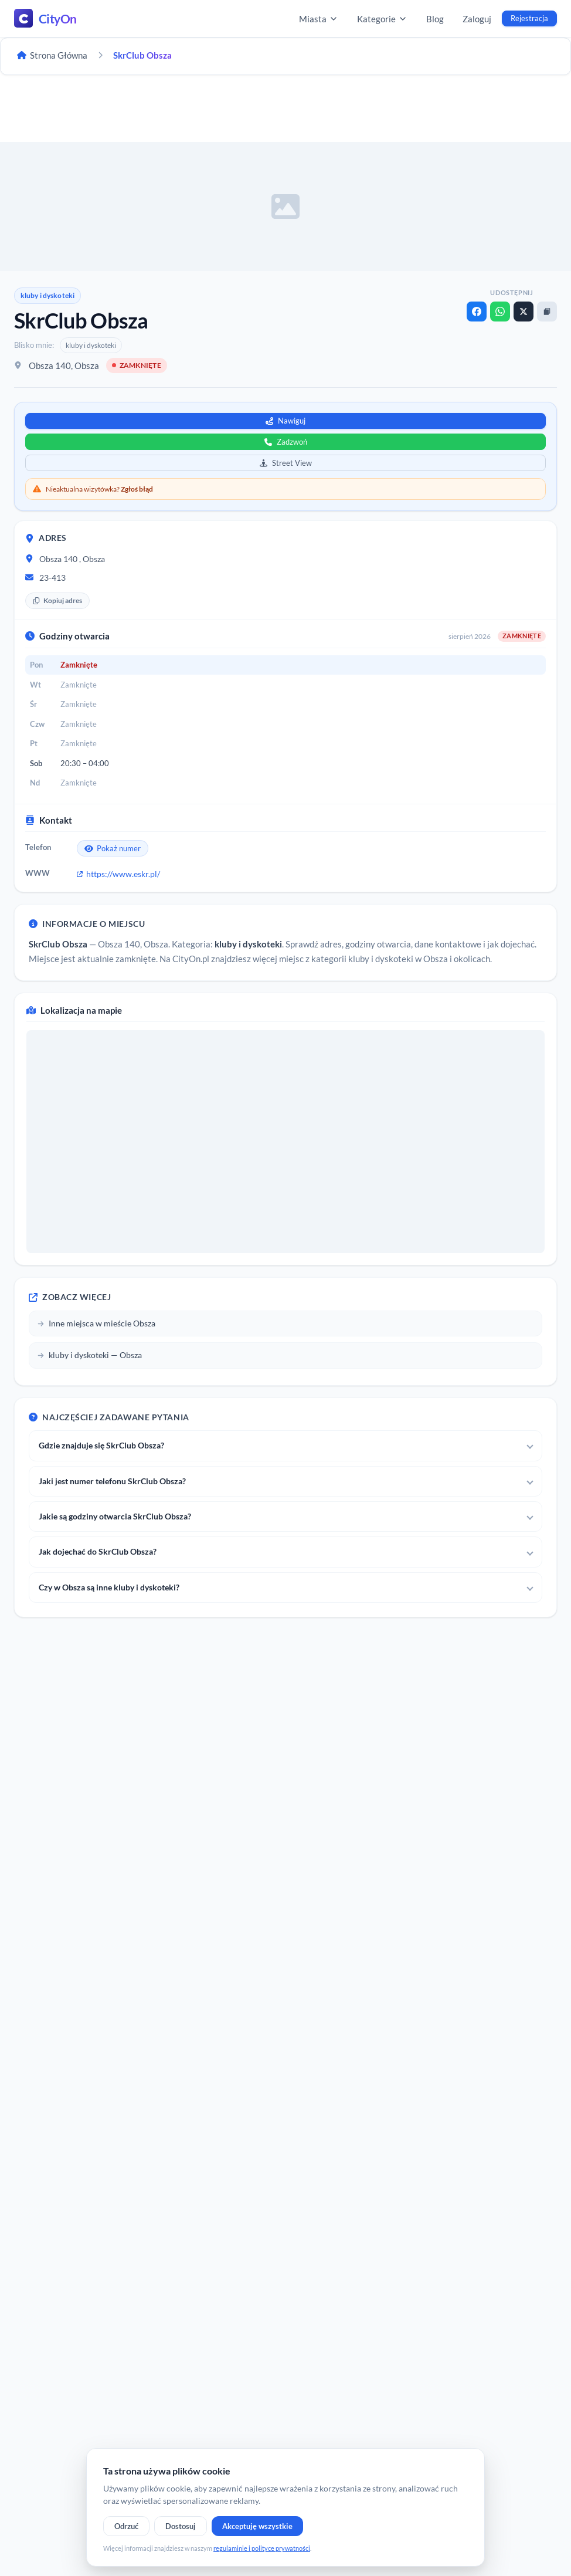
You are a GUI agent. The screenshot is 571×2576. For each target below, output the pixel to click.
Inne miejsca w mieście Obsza (96, 1323)
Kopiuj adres (57, 600)
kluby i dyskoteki (47, 295)
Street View (286, 463)
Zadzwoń (285, 441)
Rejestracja (529, 18)
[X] (523, 311)
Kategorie (382, 18)
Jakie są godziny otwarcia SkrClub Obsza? (115, 1516)
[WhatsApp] (500, 311)
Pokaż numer (112, 848)
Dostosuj (180, 2526)
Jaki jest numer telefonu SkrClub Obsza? (112, 1481)
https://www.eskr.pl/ (118, 874)
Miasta (318, 18)
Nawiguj (285, 420)
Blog (435, 18)
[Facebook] (477, 311)
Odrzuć (126, 2526)
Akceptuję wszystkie (257, 2526)
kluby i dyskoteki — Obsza (90, 1355)
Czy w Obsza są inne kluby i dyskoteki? (109, 1587)
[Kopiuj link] (547, 311)
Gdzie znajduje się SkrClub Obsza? (101, 1445)
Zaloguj (477, 18)
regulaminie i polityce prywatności (261, 2548)
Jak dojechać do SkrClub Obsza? (98, 1551)
